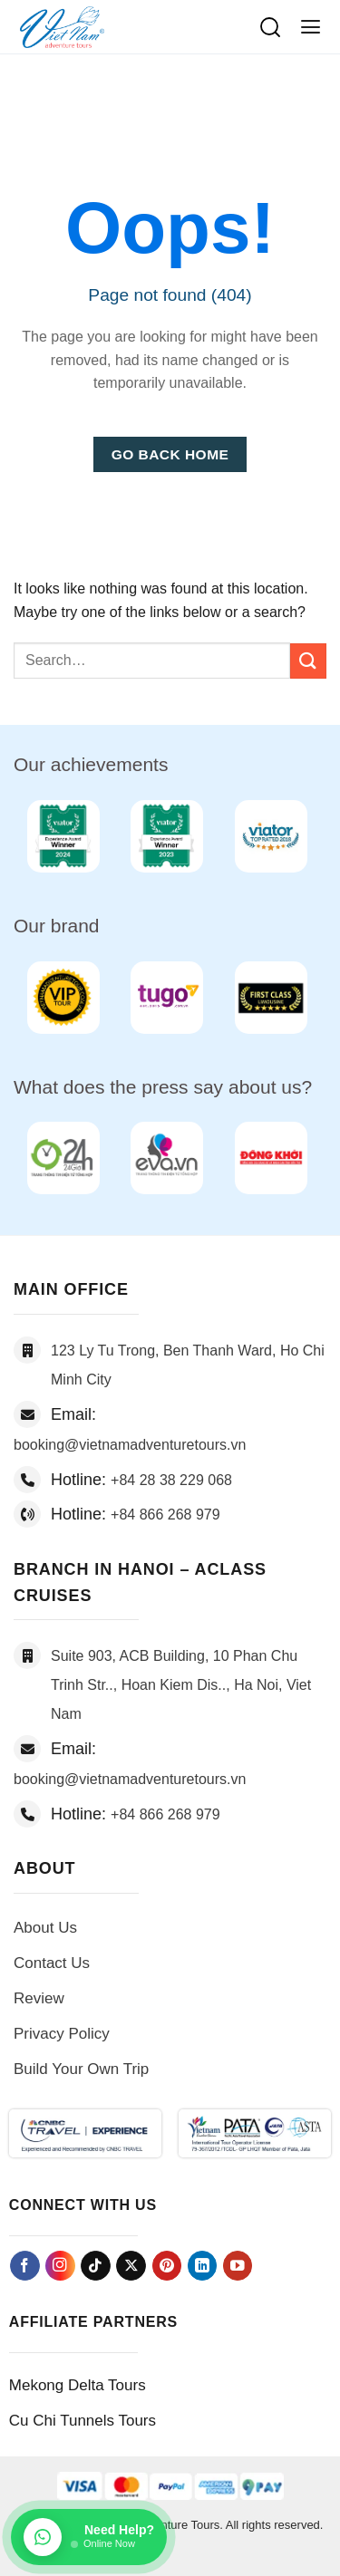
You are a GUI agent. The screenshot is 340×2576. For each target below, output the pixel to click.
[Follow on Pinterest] (167, 2266)
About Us (45, 1927)
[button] (310, 27)
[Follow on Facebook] (25, 2266)
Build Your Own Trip (81, 2069)
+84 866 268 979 (165, 1514)
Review (39, 1998)
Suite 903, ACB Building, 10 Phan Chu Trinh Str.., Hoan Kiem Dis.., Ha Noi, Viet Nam (181, 1685)
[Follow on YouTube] (238, 2266)
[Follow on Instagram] (60, 2266)
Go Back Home (170, 454)
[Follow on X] (131, 2266)
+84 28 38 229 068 (171, 1480)
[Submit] (308, 661)
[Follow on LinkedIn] (203, 2266)
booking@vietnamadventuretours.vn (130, 1444)
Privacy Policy (62, 2033)
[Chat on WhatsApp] (89, 2537)
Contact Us (52, 1963)
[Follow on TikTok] (96, 2266)
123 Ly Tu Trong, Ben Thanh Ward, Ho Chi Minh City (188, 1365)
